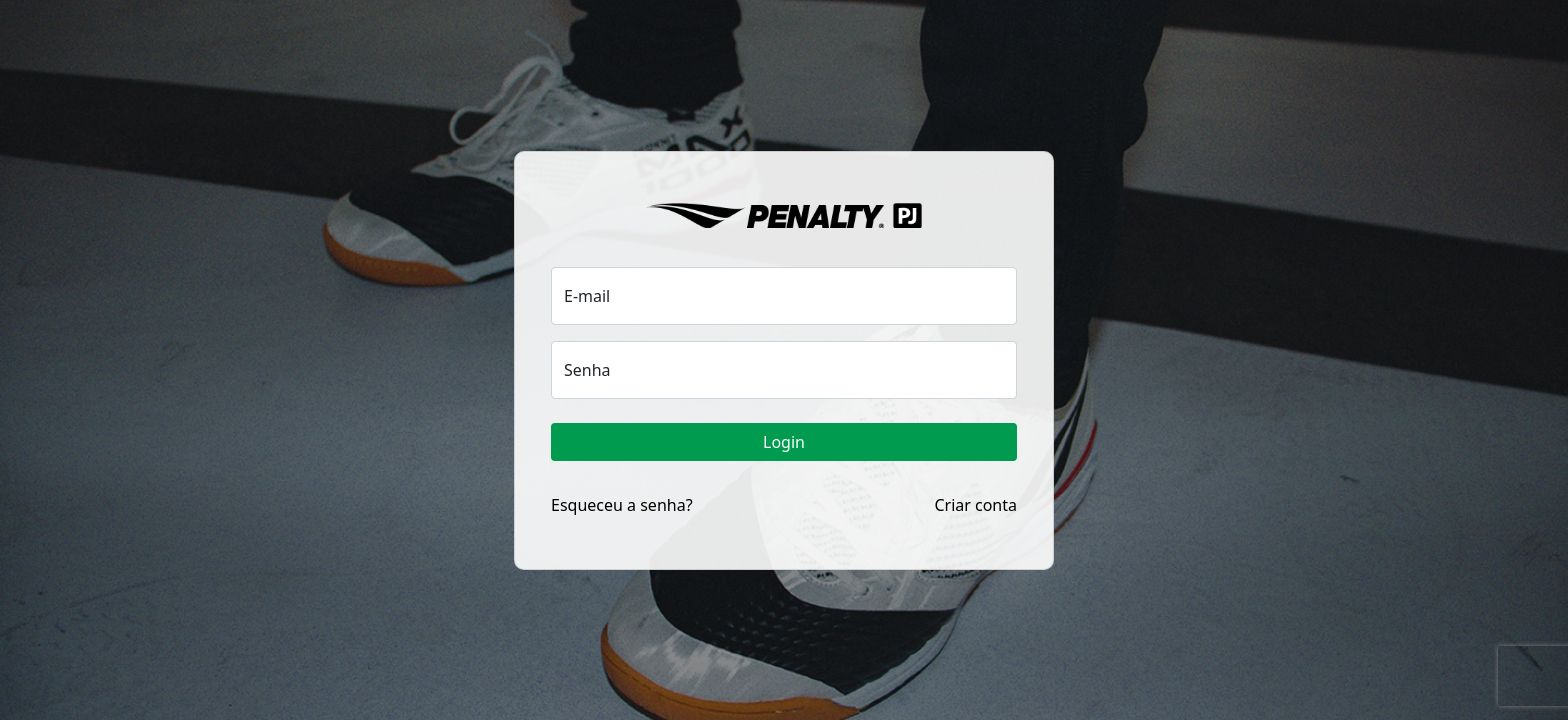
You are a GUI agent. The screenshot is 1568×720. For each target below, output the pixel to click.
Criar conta (975, 505)
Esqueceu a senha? (622, 505)
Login (784, 442)
